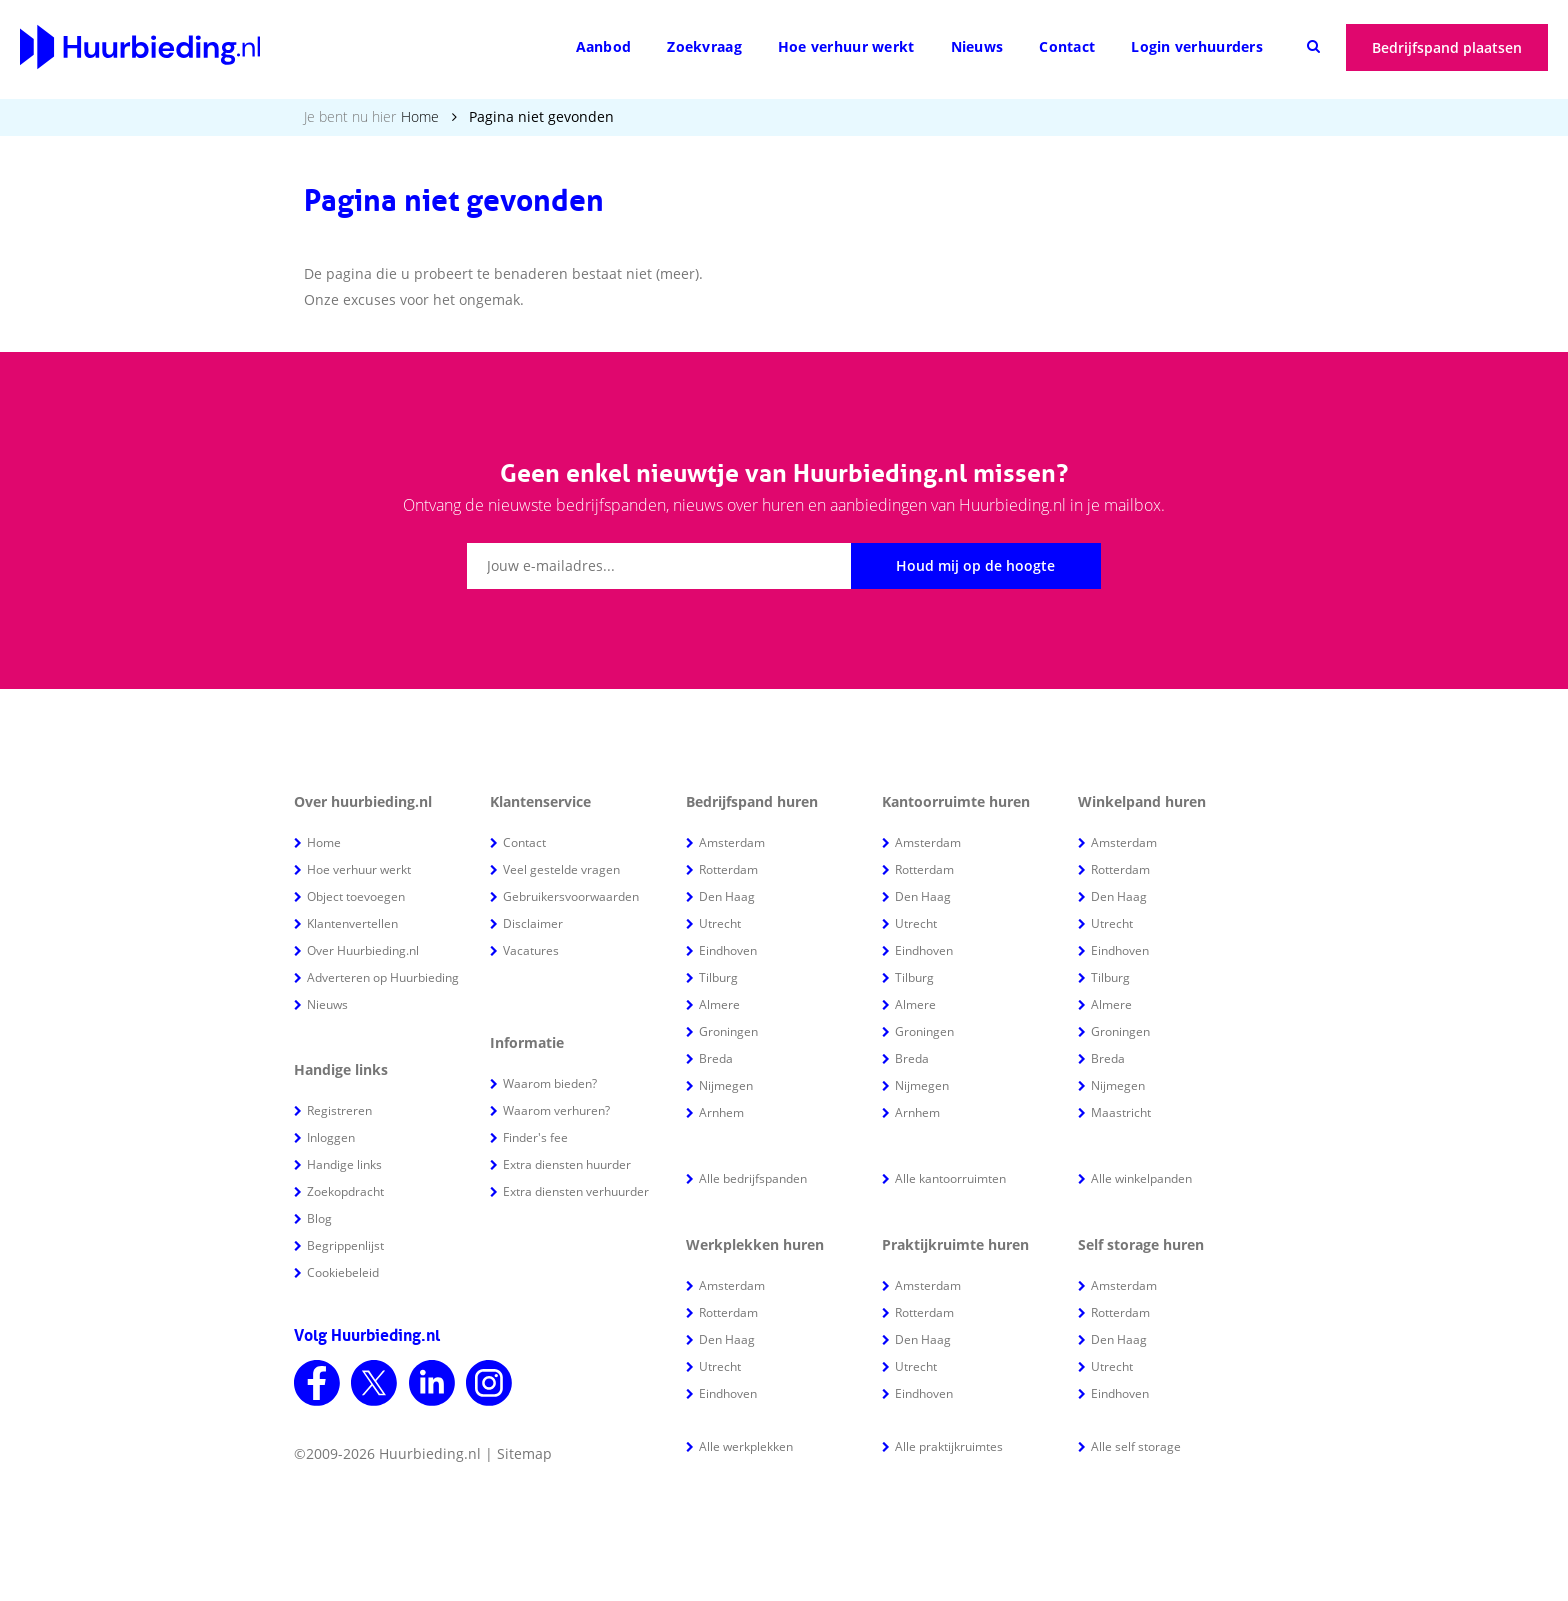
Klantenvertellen (352, 923)
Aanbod (604, 46)
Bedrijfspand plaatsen (1447, 47)
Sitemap (524, 1453)
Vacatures (531, 950)
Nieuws (977, 46)
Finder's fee (535, 1137)
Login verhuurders (1197, 46)
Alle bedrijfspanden (753, 1178)
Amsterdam (732, 842)
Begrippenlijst (345, 1245)
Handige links (344, 1164)
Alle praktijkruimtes (949, 1446)
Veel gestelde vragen (561, 869)
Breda (716, 1058)
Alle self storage (1136, 1446)
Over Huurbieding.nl (363, 950)
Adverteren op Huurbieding (383, 977)
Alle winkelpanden (1141, 1178)
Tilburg (718, 977)
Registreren (339, 1110)
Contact (1067, 46)
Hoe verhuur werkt (846, 46)
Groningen (728, 1031)
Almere (719, 1004)
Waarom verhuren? (556, 1110)
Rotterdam (728, 869)
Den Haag (727, 896)
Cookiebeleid (343, 1272)
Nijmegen (726, 1085)
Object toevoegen (356, 896)
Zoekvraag (704, 46)
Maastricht (1121, 1112)
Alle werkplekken (746, 1446)
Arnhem (721, 1112)
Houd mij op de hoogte (975, 565)
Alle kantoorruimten (950, 1178)
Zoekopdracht (345, 1191)
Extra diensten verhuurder (576, 1191)
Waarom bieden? (550, 1083)
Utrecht (720, 923)
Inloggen (331, 1137)
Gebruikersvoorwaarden (571, 896)
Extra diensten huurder (567, 1164)
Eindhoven (728, 950)
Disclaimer (533, 923)
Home (420, 116)
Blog (319, 1218)
